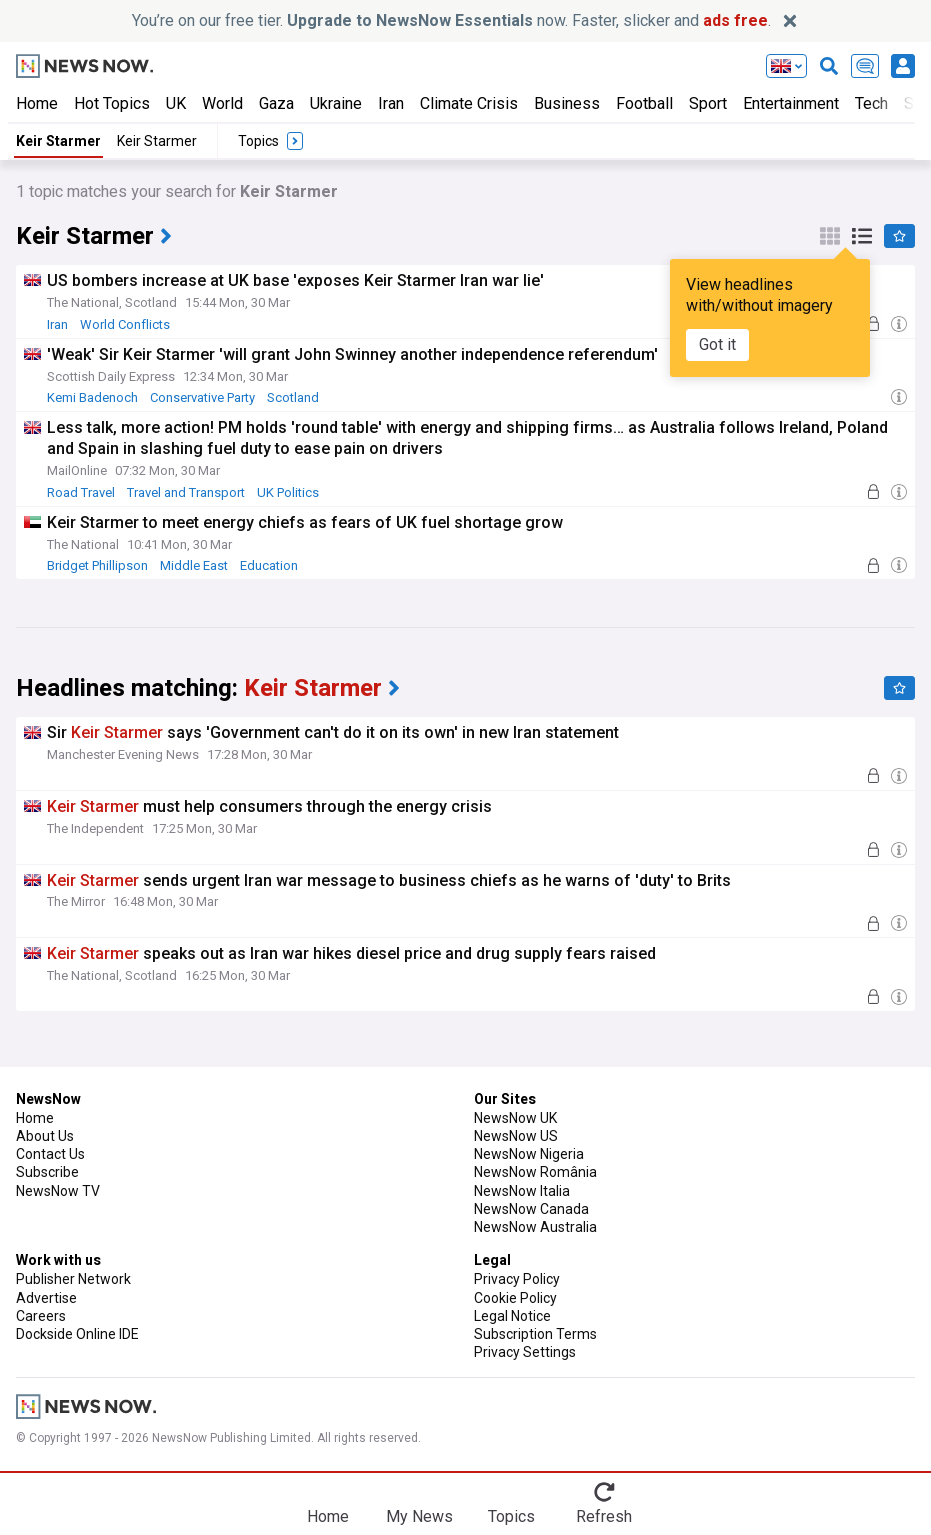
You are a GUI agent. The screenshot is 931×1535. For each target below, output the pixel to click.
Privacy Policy (517, 1279)
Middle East (194, 565)
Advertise (46, 1298)
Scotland (293, 397)
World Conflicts (125, 324)
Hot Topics (112, 103)
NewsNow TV (58, 1191)
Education (269, 565)
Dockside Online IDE (77, 1334)
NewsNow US (516, 1136)
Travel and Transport (186, 492)
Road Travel (81, 492)
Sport (708, 103)
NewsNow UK (515, 1118)
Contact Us (50, 1154)
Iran (391, 103)
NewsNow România (535, 1172)
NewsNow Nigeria (529, 1154)
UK (176, 103)
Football (644, 103)
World (222, 103)
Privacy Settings (525, 1352)
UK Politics (288, 492)
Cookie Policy (515, 1298)
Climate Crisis (469, 103)
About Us (45, 1136)
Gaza (276, 103)
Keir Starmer (58, 141)
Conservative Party (202, 397)
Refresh (604, 1516)
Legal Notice (512, 1316)
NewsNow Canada (531, 1209)
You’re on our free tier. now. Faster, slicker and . (451, 20)
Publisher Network (73, 1279)
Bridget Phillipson (97, 565)
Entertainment (791, 103)
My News (419, 1516)
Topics (511, 1516)
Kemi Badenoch (92, 397)
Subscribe (47, 1172)
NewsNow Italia (522, 1191)
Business (567, 103)
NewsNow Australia (535, 1227)
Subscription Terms (535, 1334)
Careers (41, 1316)
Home (37, 103)
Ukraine (336, 103)
